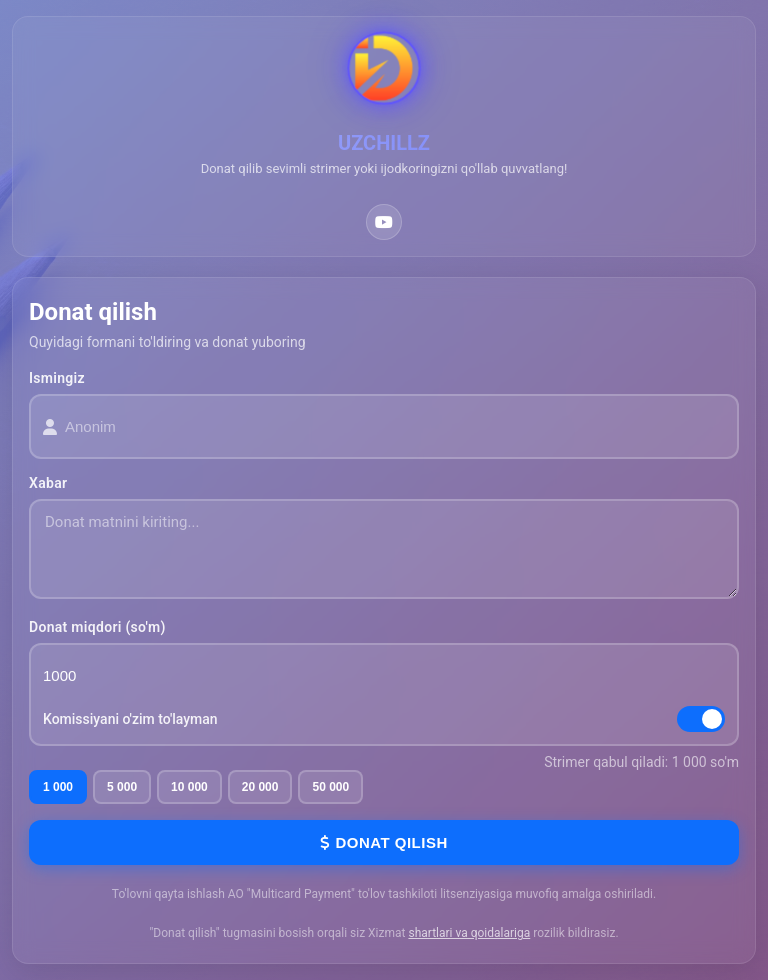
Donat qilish (384, 842)
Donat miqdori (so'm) (97, 627)
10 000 (189, 787)
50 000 (330, 787)
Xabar (48, 483)
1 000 (58, 787)
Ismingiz (57, 378)
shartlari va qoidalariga (469, 933)
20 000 (260, 787)
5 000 (122, 787)
